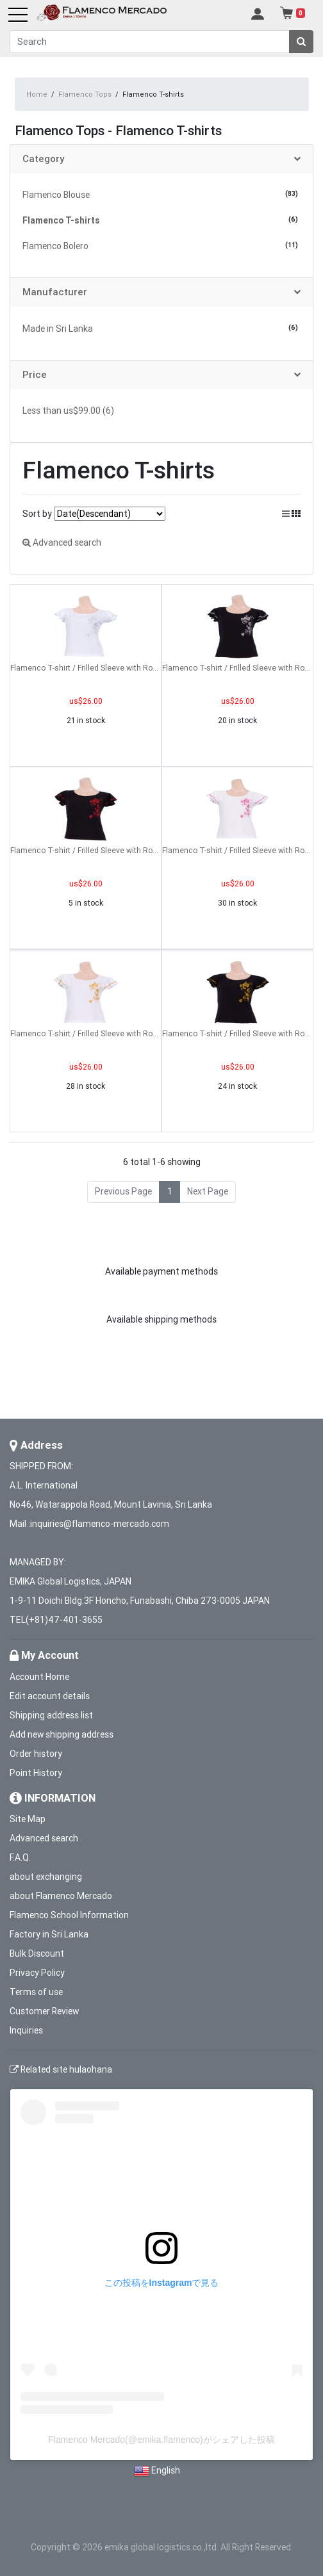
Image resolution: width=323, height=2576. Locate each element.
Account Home (39, 1677)
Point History (36, 1773)
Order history (36, 1753)
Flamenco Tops (85, 94)
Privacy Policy (37, 1972)
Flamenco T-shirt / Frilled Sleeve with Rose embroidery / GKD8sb (237, 668)
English (165, 2470)
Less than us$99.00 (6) (68, 410)
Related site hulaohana (61, 2069)
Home (36, 94)
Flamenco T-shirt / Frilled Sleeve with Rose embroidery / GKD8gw (85, 1033)
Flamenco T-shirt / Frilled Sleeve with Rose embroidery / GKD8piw (237, 850)
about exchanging (46, 1876)
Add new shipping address (61, 1734)
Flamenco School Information (69, 1915)
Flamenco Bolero (55, 246)
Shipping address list (51, 1715)
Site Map (28, 1819)
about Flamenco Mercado (61, 1896)
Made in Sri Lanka (57, 328)
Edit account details (50, 1696)
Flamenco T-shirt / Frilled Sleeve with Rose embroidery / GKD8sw (85, 668)
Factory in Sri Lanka (49, 1934)
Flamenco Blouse (56, 194)
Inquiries (26, 2030)
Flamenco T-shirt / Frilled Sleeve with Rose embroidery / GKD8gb (237, 1033)
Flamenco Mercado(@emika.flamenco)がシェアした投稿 (161, 2439)
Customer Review (44, 2011)
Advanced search (61, 542)
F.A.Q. (20, 1857)
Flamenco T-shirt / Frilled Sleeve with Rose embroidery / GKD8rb (85, 850)
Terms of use (36, 1992)
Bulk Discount (37, 1953)
